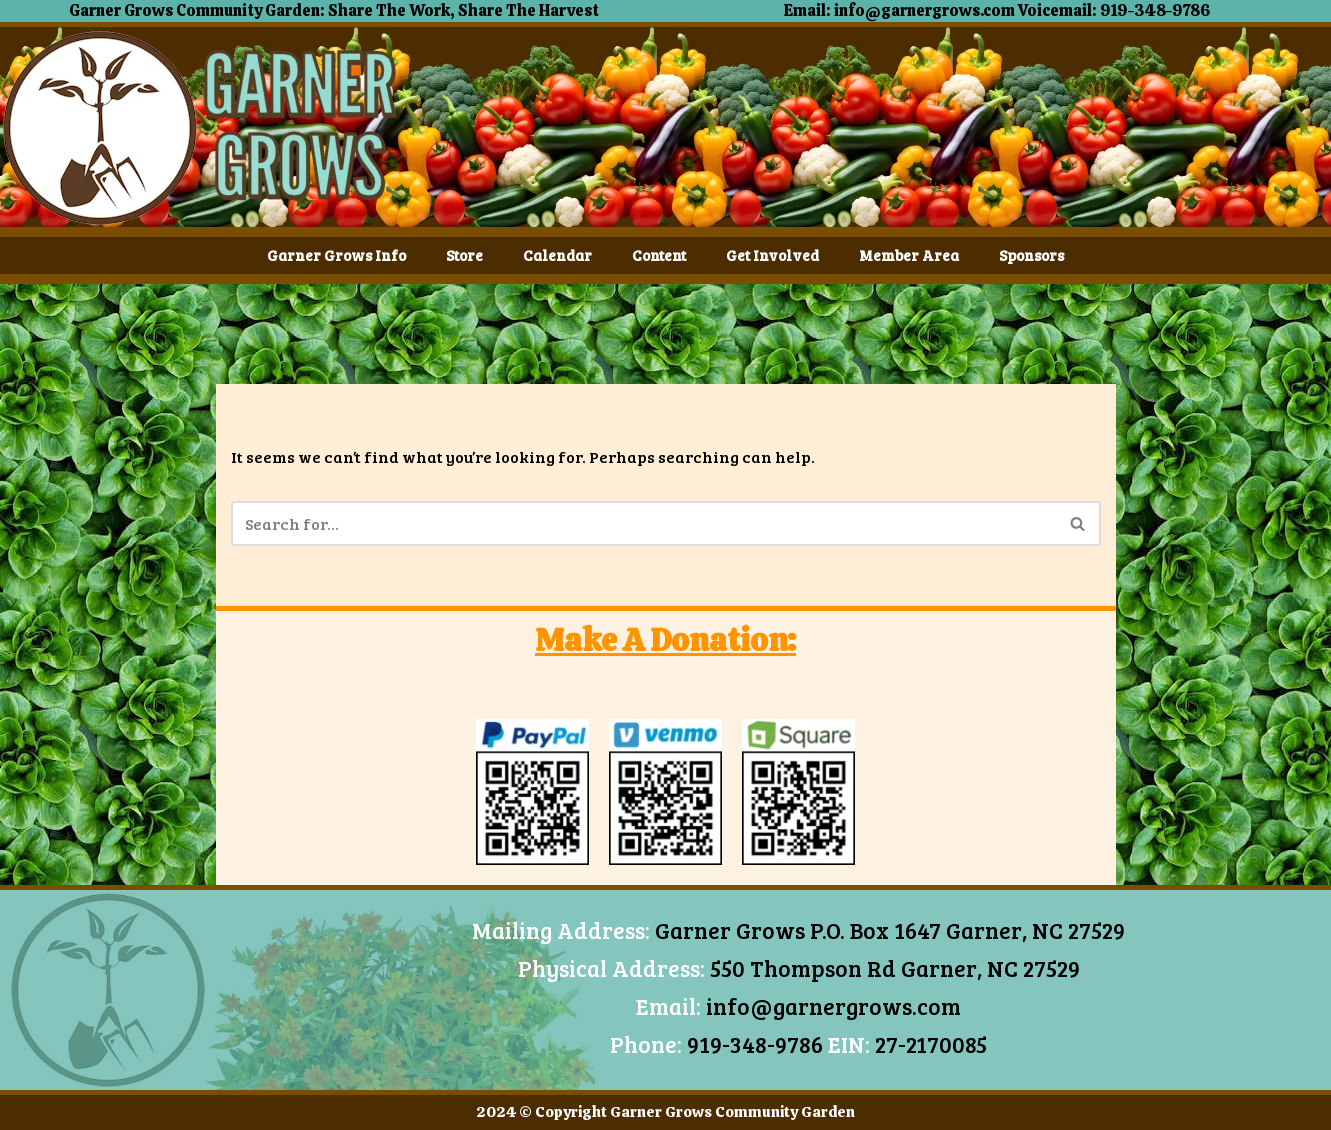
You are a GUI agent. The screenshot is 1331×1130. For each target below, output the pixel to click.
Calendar (557, 255)
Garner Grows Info (336, 255)
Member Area (909, 255)
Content (659, 255)
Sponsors (1031, 255)
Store (464, 255)
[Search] (643, 523)
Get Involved (772, 255)
